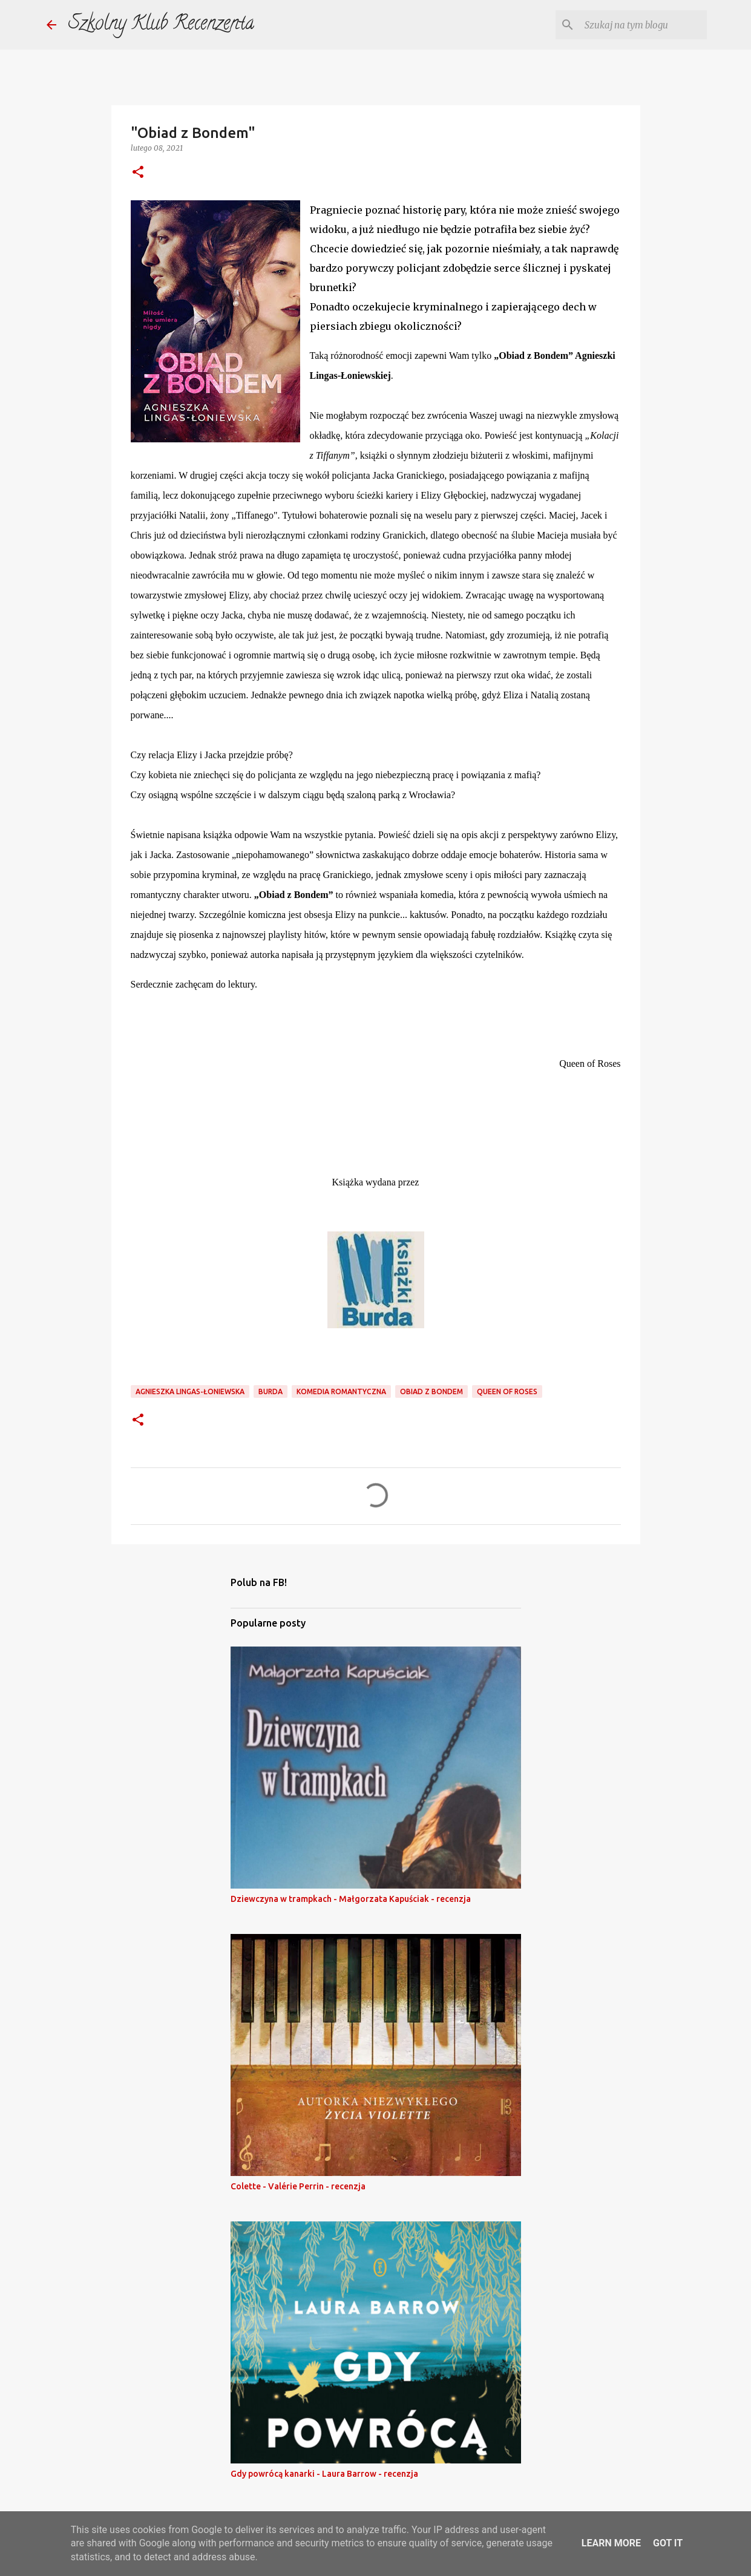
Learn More (611, 2543)
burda (270, 1391)
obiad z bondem (431, 1391)
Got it (668, 2543)
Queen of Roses (507, 1391)
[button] (138, 173)
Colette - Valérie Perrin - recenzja (298, 2186)
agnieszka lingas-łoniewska (190, 1391)
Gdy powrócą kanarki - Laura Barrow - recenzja (324, 2474)
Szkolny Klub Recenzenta (161, 25)
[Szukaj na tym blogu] (643, 24)
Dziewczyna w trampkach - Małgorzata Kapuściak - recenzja (351, 1899)
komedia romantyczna (341, 1391)
